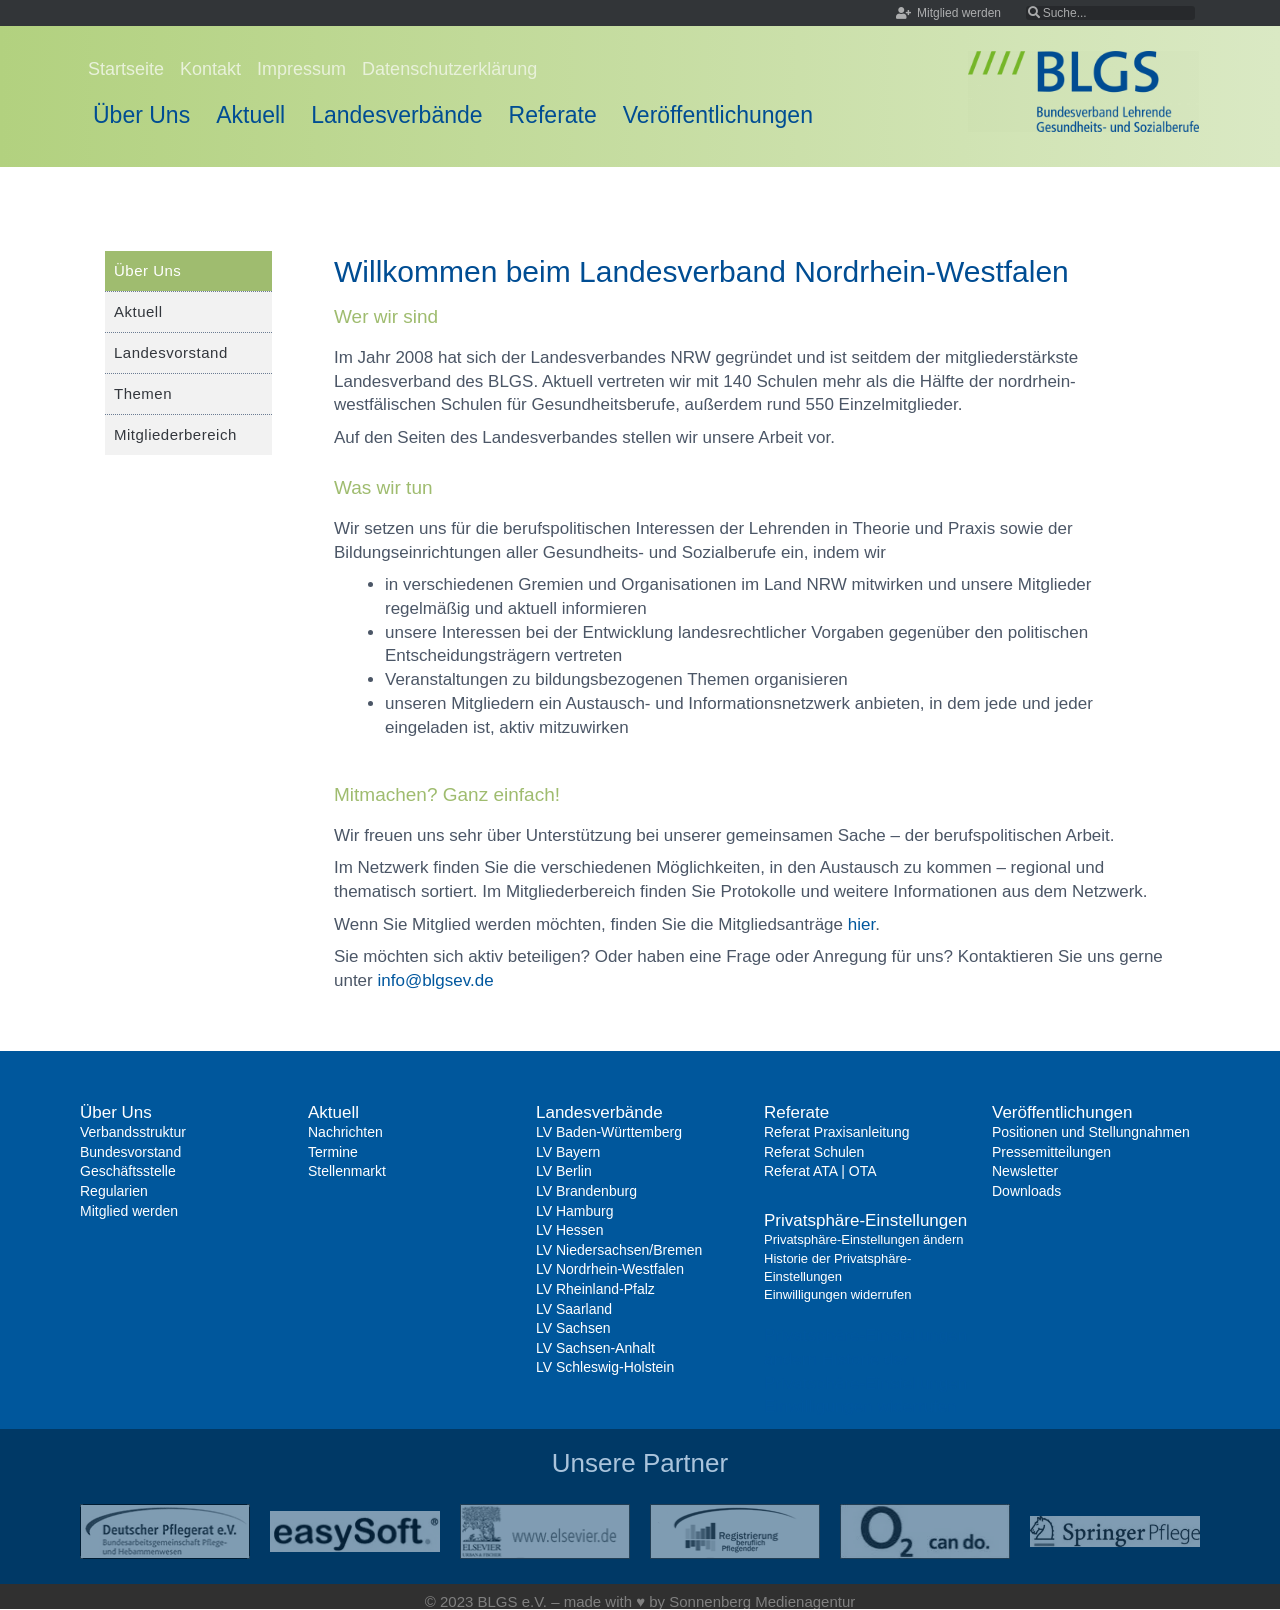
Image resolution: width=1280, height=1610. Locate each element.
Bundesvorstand (130, 1152)
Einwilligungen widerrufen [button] (860, 1406)
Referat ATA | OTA (820, 1171)
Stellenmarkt (347, 1171)
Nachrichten (345, 1132)
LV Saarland (574, 1309)
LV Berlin (564, 1171)
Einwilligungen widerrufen (837, 1294)
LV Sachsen (573, 1328)
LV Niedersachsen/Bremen (619, 1250)
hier (861, 924)
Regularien (114, 1191)
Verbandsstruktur (133, 1132)
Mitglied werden (129, 1211)
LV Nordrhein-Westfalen (610, 1269)
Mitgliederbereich (175, 434)
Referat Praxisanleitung (837, 1132)
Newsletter (1025, 1171)
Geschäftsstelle (128, 1171)
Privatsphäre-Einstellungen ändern (863, 1239)
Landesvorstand (171, 352)
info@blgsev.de (435, 980)
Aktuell (250, 115)
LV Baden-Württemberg (609, 1132)
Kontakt (210, 69)
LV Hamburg (575, 1211)
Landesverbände (396, 115)
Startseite (126, 69)
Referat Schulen (814, 1152)
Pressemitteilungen (1051, 1152)
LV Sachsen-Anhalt (595, 1348)
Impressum (301, 69)
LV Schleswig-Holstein (605, 1367)
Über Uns (141, 115)
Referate (553, 115)
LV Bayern (568, 1152)
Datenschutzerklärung (449, 69)
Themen (143, 393)
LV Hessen (569, 1230)
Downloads (1026, 1191)
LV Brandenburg (586, 1191)
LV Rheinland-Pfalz (595, 1289)
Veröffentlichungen (718, 115)
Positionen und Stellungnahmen (1091, 1132)
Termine (333, 1152)
